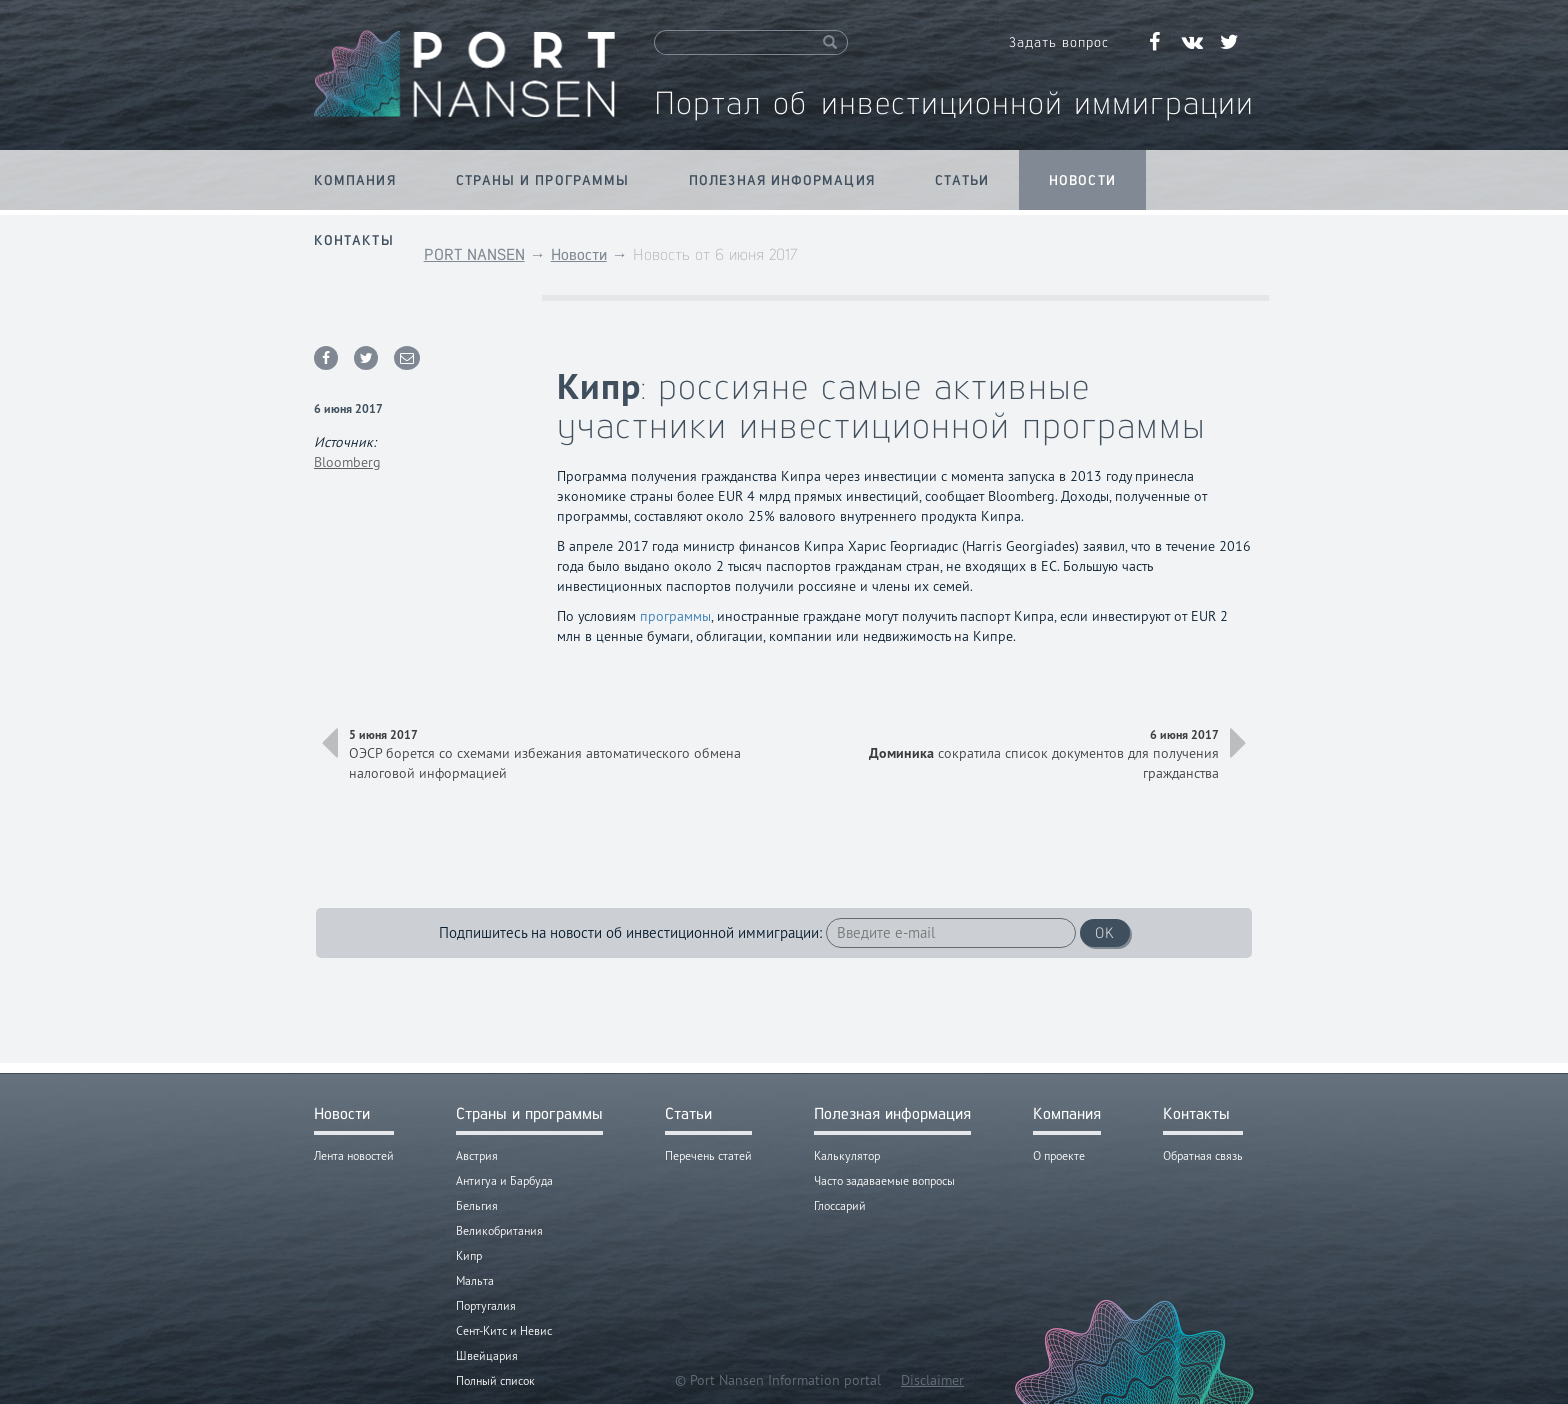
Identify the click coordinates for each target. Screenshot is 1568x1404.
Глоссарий (840, 1205)
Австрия (477, 1155)
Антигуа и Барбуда (504, 1180)
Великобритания (499, 1230)
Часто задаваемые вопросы (884, 1180)
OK (1105, 932)
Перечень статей (708, 1155)
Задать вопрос (1059, 42)
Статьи (962, 180)
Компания (355, 180)
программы (675, 616)
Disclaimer (932, 1380)
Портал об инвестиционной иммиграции (954, 102)
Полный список (495, 1380)
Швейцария (487, 1355)
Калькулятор (847, 1155)
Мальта (475, 1280)
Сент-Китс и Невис (504, 1330)
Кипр (469, 1255)
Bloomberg (347, 462)
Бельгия (477, 1205)
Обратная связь (1203, 1155)
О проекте (1059, 1155)
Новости (1082, 180)
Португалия (486, 1305)
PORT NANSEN (474, 254)
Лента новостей (354, 1155)
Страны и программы (542, 180)
